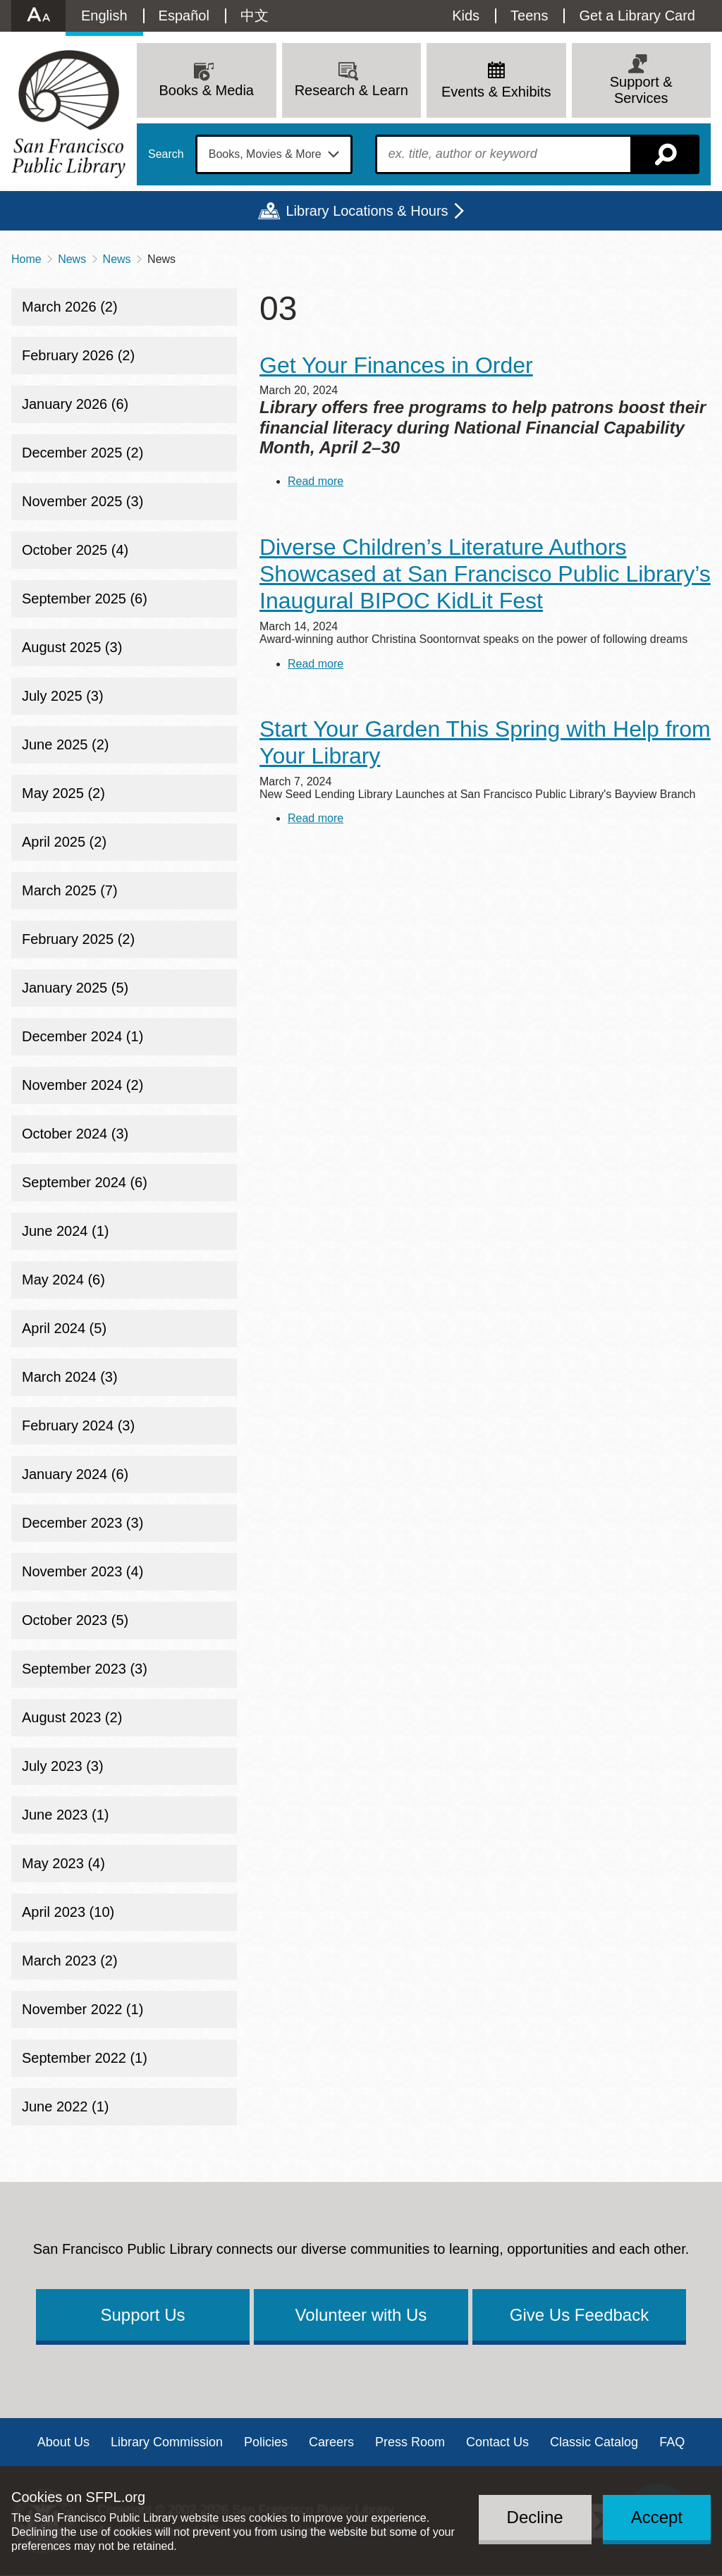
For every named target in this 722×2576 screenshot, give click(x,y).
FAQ (672, 2442)
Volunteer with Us (361, 2314)
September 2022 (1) (84, 2058)
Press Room (410, 2442)
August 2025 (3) (72, 647)
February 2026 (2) (78, 355)
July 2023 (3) (63, 1766)
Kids (465, 15)
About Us (63, 2442)
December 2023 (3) (82, 1523)
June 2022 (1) (65, 2106)
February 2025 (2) (78, 939)
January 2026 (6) (75, 404)
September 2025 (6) (84, 598)
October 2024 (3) (75, 1133)
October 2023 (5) (75, 1620)
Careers (331, 2442)
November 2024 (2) (82, 1085)
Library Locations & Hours (367, 211)
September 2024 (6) (84, 1182)
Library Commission (167, 2442)
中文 (254, 15)
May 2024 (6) (63, 1279)
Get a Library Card (637, 15)
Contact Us (497, 2442)
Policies (266, 2442)
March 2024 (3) (70, 1377)
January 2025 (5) (75, 987)
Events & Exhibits (496, 91)
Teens (529, 15)
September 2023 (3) (84, 1668)
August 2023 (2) (72, 1717)
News (72, 259)
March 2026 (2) (70, 306)
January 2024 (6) (75, 1474)
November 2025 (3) (82, 501)
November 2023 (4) (82, 1571)
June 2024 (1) (65, 1231)
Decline (535, 2517)
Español (184, 15)
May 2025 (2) (63, 793)
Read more (315, 481)
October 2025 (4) (75, 550)
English (104, 15)
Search (166, 154)
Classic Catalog (594, 2442)
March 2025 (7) (70, 890)
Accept (657, 2517)
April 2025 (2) (64, 842)
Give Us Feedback (579, 2314)
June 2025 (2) (65, 744)
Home (26, 259)
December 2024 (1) (82, 1036)
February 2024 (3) (78, 1425)
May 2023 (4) (63, 1863)
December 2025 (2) (82, 452)
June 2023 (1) (65, 1814)
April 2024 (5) (64, 1328)
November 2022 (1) (82, 2009)
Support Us (142, 2314)
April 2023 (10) (68, 1912)
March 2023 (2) (70, 1960)
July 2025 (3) (63, 696)
